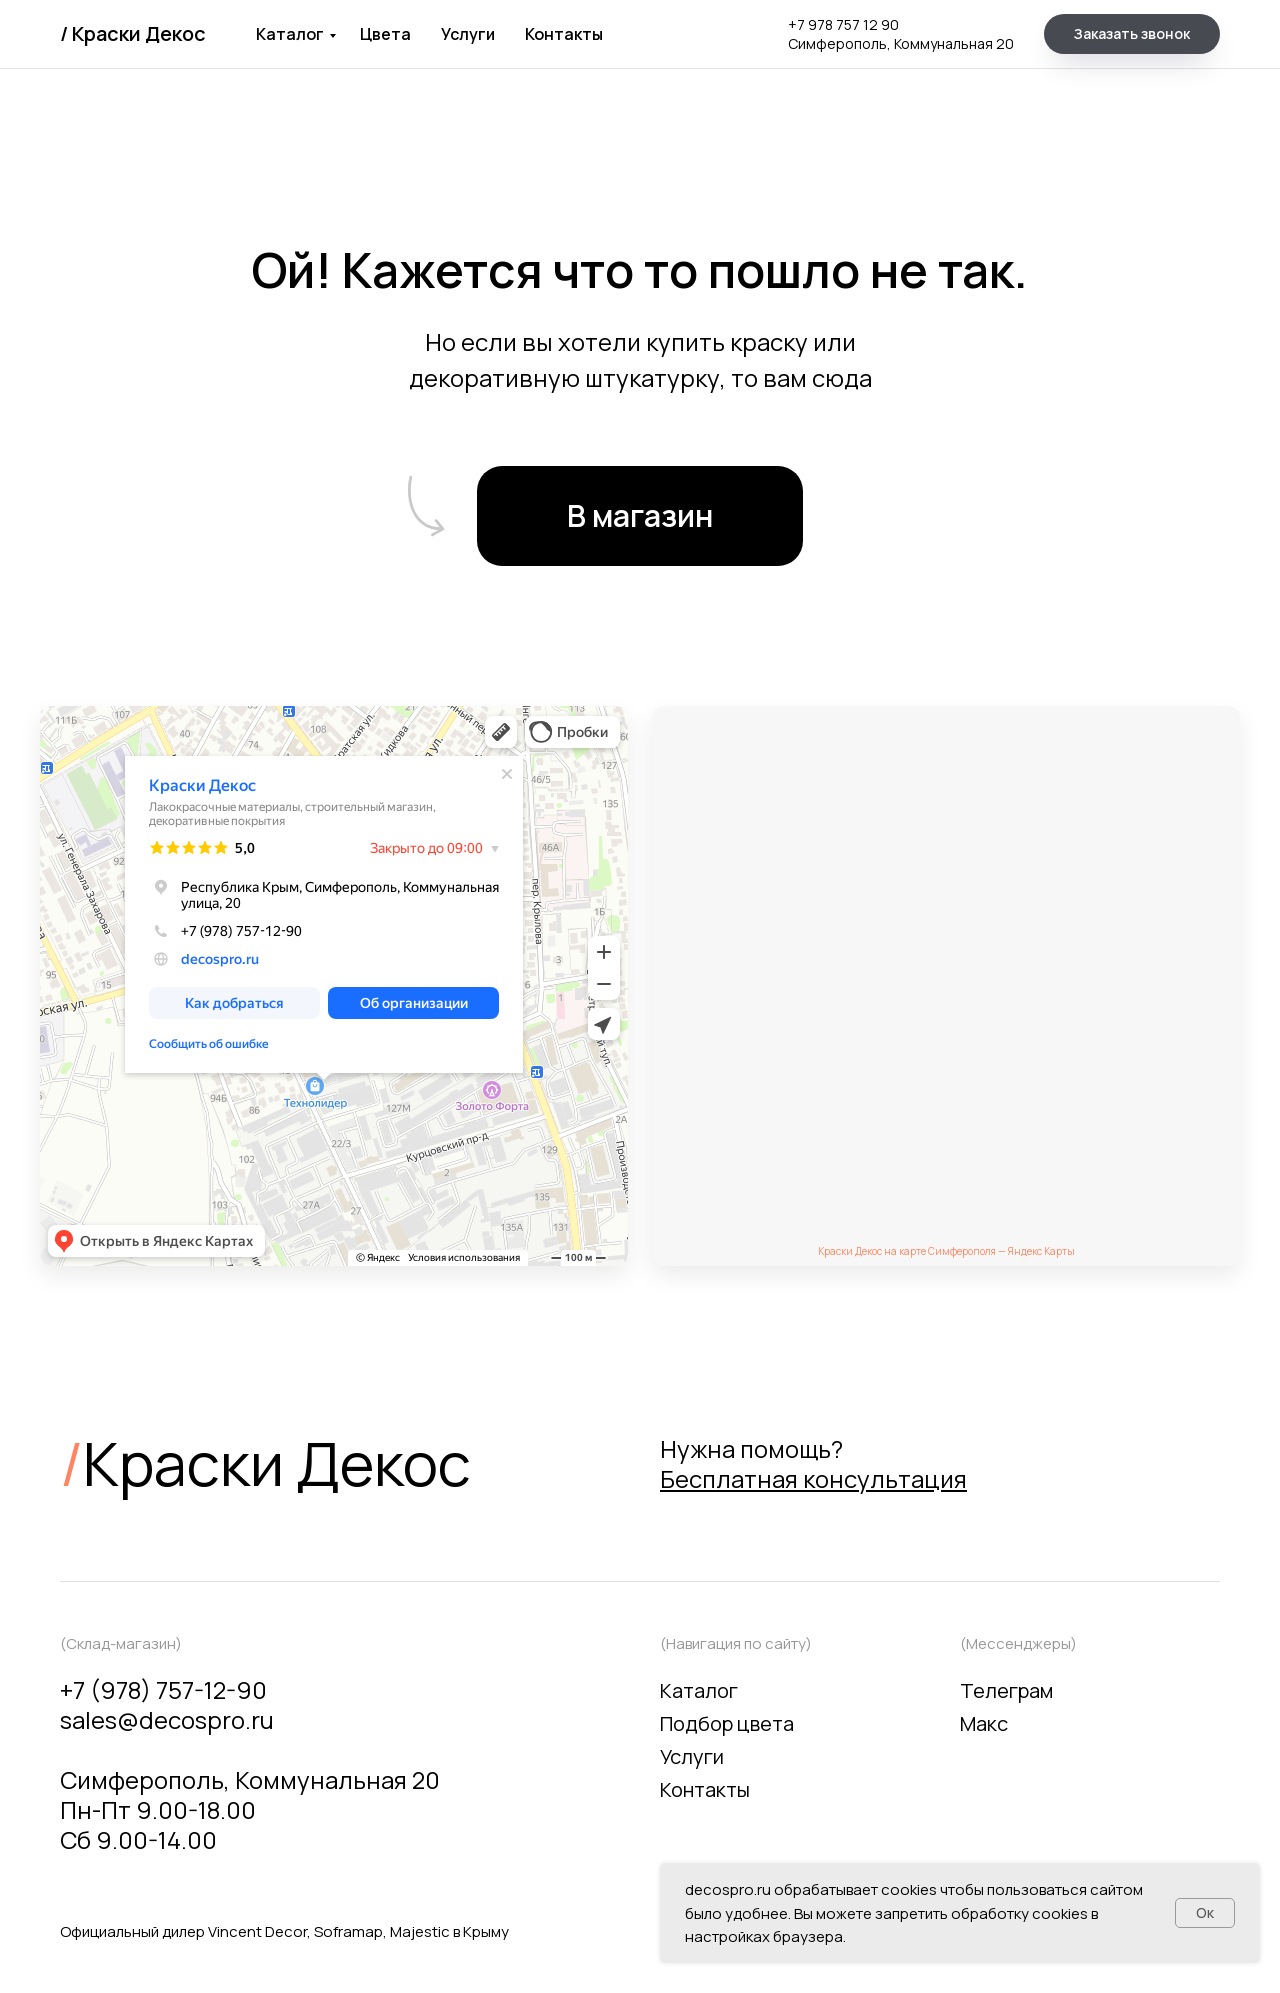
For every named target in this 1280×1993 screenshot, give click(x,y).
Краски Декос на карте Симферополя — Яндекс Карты (946, 1251)
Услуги (468, 34)
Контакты (564, 34)
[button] (1132, 34)
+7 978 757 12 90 (843, 24)
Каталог (290, 34)
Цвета (385, 34)
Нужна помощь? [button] (813, 1463)
